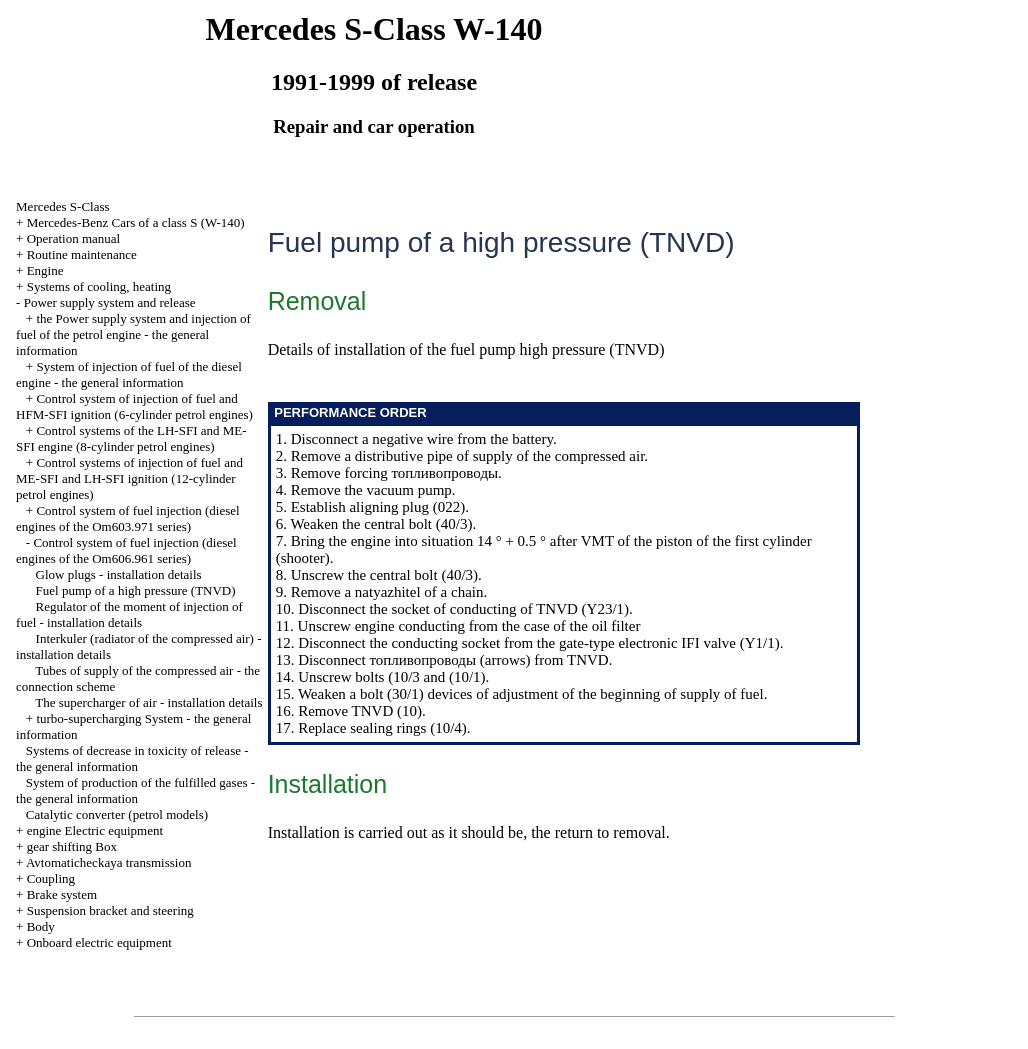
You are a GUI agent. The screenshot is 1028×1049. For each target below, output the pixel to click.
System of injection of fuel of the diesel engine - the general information (129, 374)
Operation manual (74, 238)
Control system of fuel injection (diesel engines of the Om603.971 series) (128, 518)
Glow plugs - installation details (119, 574)
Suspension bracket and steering (110, 910)
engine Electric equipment (95, 830)
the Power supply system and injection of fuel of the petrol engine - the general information (133, 334)
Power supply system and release (110, 302)
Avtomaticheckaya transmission (108, 862)
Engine (45, 270)
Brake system (62, 894)
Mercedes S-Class (63, 206)
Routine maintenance (82, 254)
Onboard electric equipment (99, 942)
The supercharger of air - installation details (148, 702)
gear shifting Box (72, 846)
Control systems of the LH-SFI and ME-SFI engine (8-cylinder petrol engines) (131, 438)
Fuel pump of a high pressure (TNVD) (136, 590)
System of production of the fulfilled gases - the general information (135, 790)
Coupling (51, 878)
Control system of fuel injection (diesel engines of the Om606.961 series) (126, 550)
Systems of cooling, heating (99, 286)
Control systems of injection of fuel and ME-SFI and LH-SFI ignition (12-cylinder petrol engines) (129, 478)
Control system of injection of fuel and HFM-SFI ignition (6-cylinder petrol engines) (134, 406)
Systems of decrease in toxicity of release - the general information (132, 758)
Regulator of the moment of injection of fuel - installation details (129, 614)
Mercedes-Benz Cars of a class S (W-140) (136, 222)
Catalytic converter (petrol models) (117, 814)
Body (41, 926)
